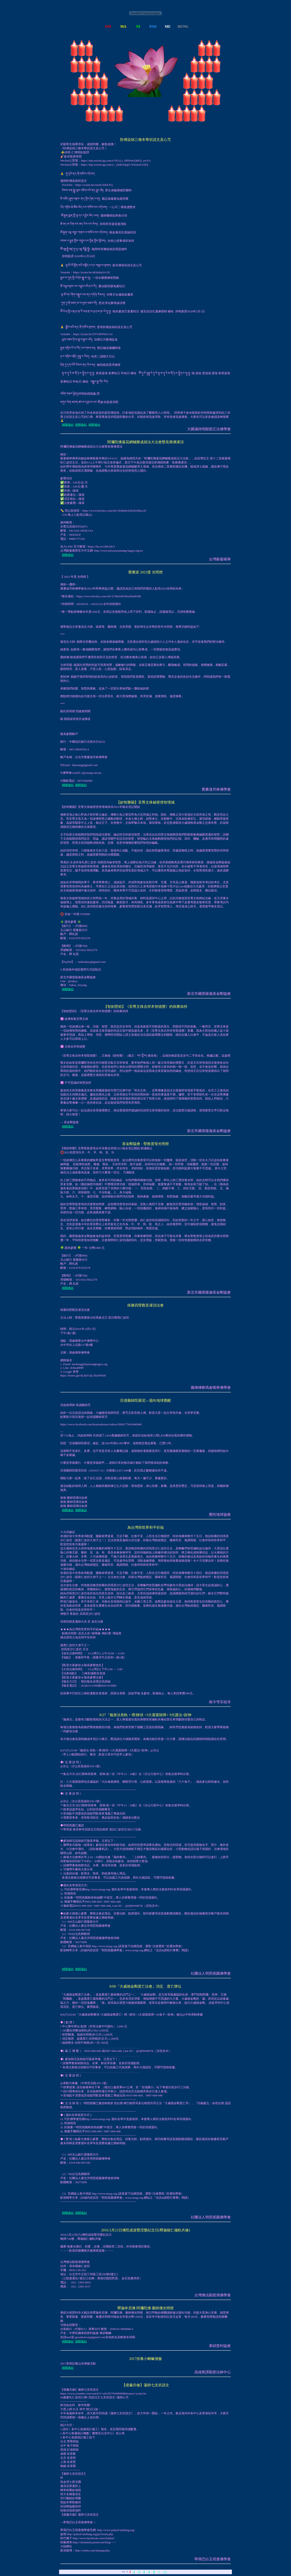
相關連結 (68, 424)
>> (165, 2572)
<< (123, 2572)
